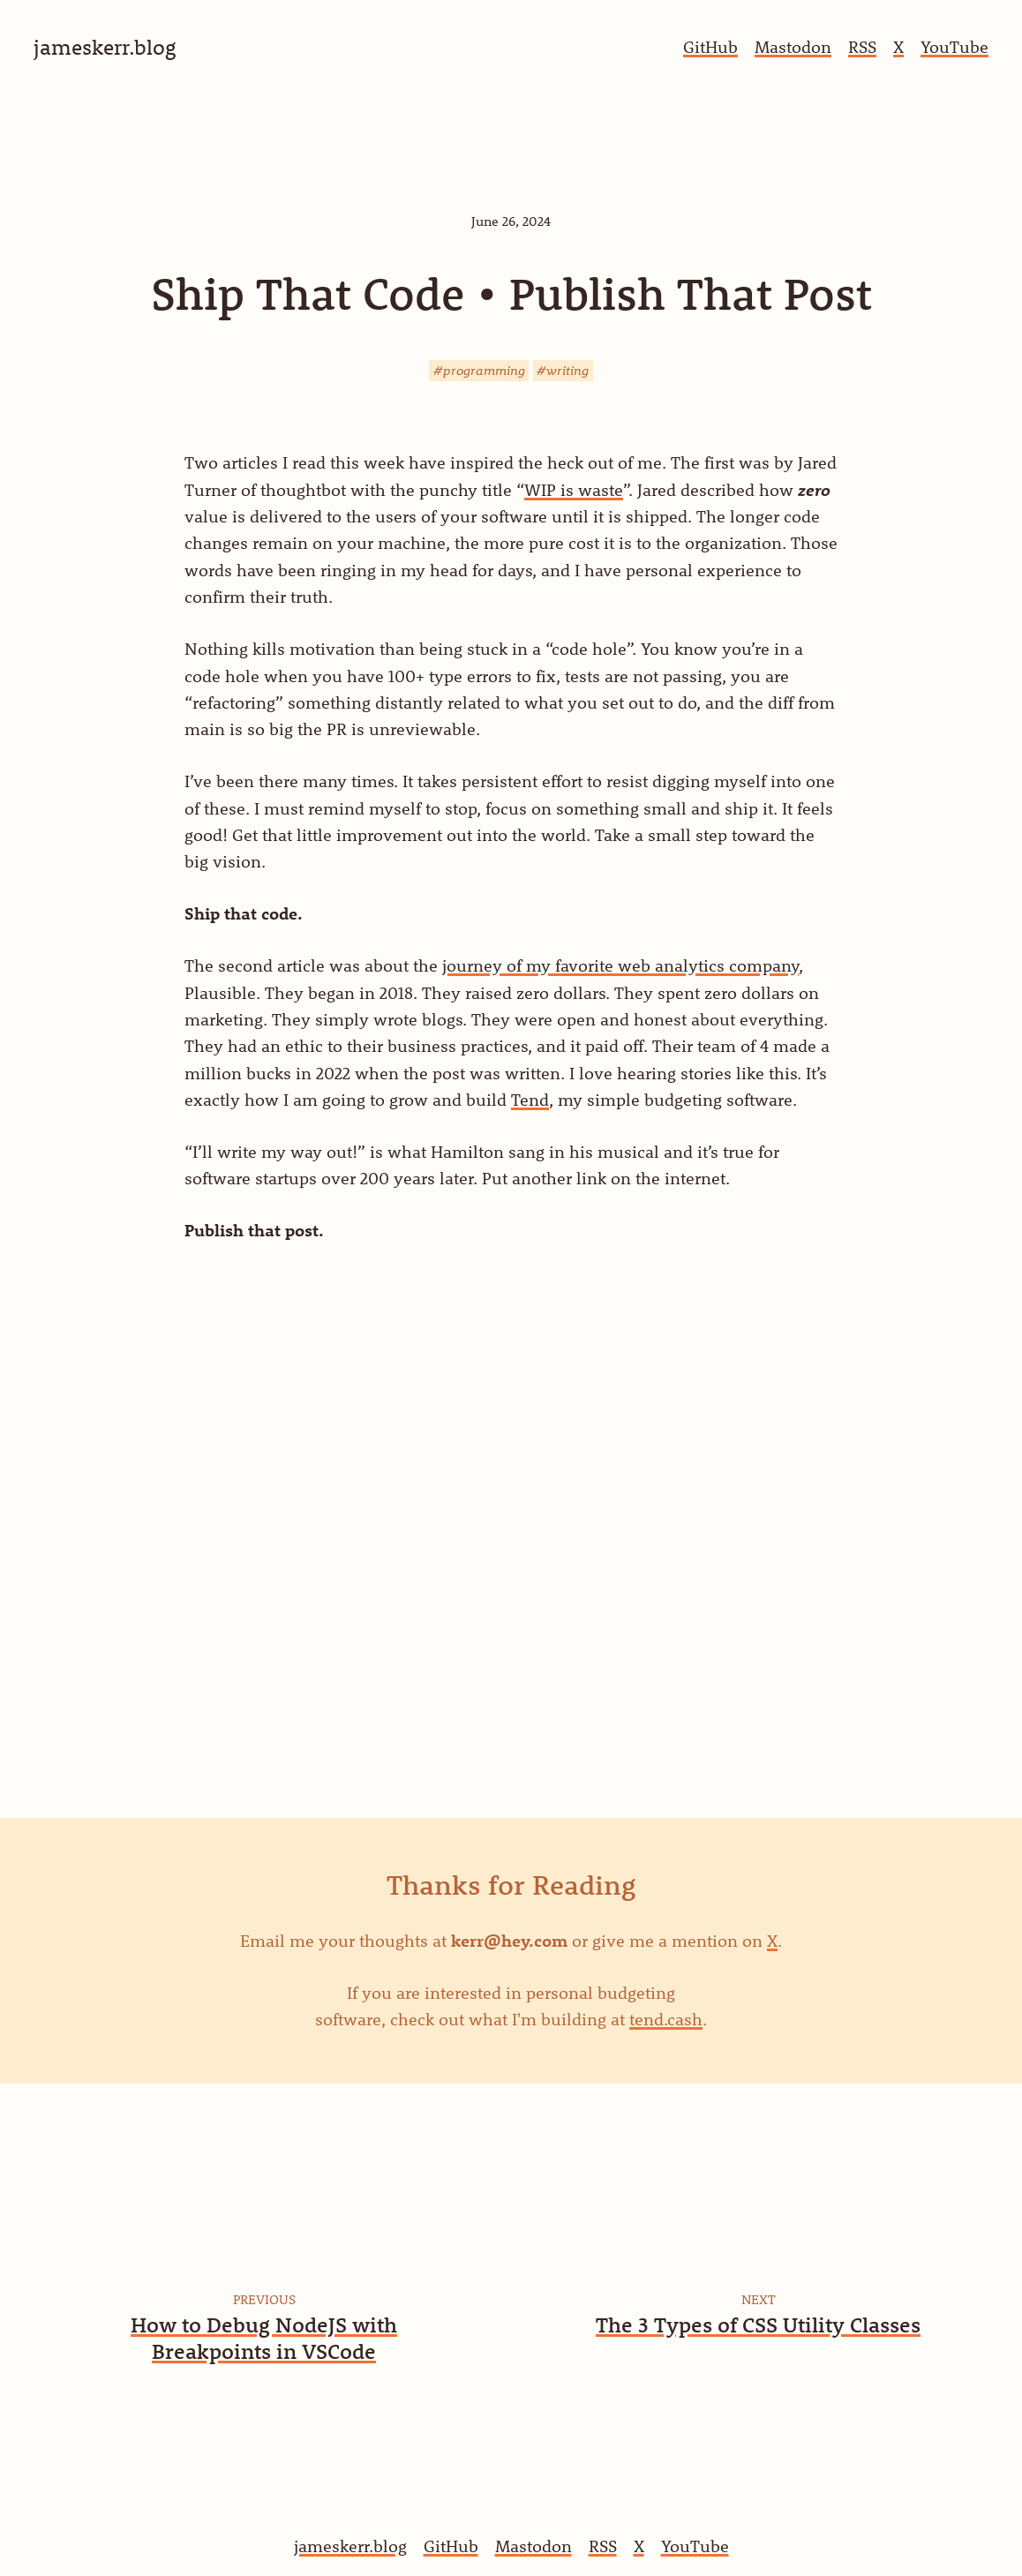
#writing (563, 370)
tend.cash (666, 2019)
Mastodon (793, 46)
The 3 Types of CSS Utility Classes (758, 2324)
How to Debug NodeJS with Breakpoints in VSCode (264, 2337)
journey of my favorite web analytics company (620, 965)
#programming (479, 370)
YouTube (954, 46)
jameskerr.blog (350, 2546)
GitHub (710, 46)
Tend (530, 1099)
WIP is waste (573, 489)
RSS (862, 46)
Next (758, 2299)
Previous (264, 2299)
